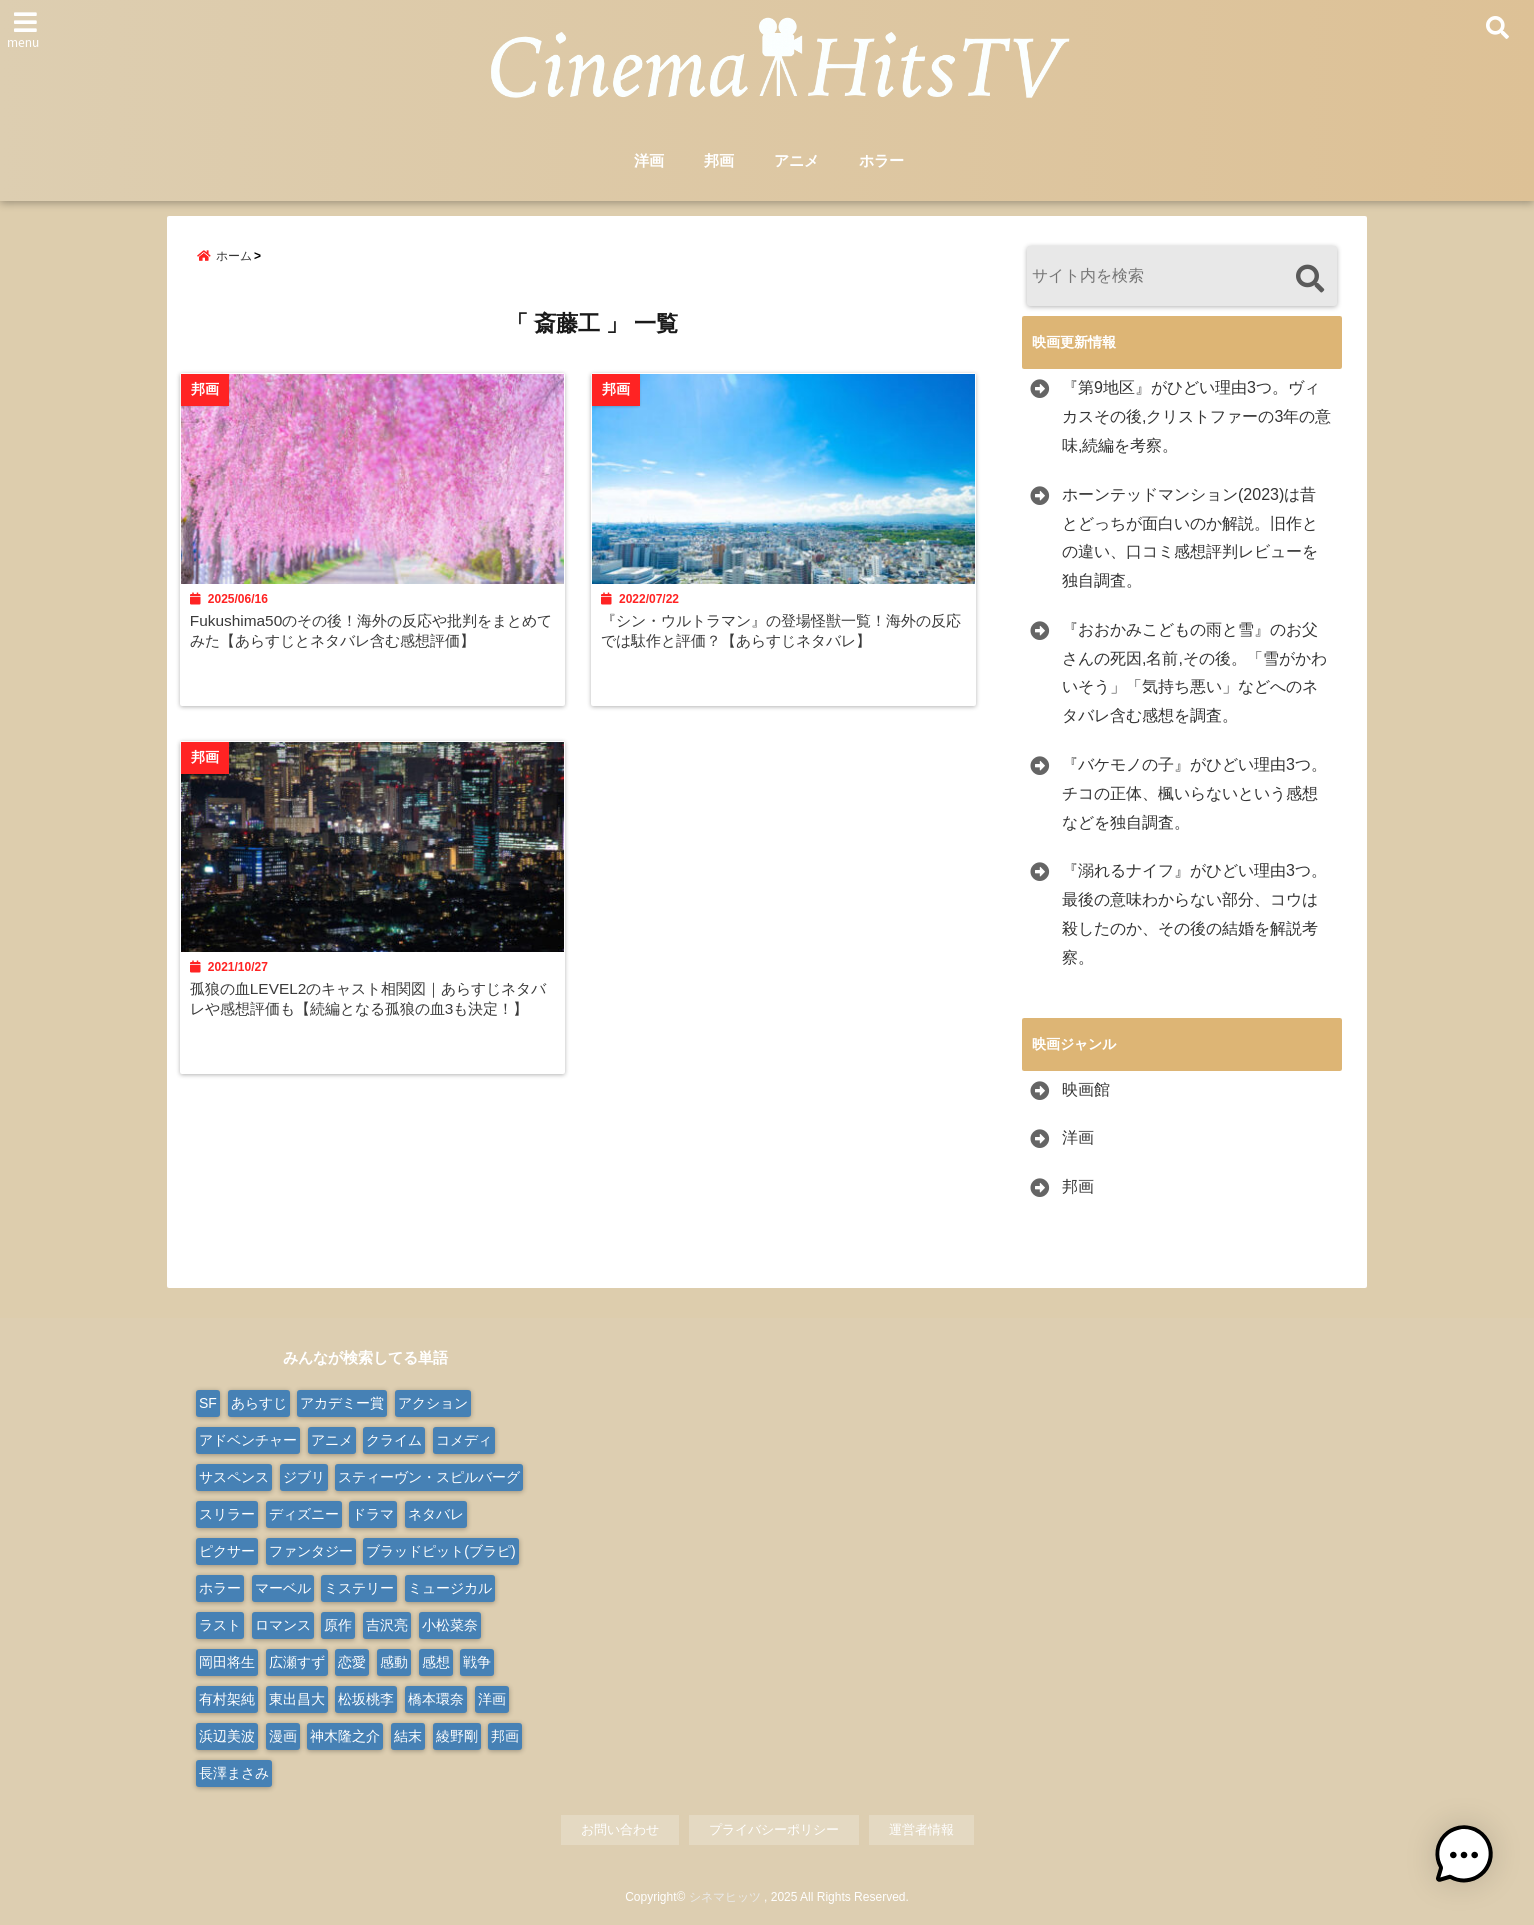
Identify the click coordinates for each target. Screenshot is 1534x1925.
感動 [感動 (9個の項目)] (394, 1662)
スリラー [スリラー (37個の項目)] (227, 1514)
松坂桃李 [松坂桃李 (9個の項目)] (366, 1699)
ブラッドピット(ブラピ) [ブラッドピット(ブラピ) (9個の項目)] (440, 1551)
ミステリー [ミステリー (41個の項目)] (359, 1588)
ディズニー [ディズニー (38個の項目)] (304, 1514)
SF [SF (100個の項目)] (208, 1403)
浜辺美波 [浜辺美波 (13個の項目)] (227, 1736)
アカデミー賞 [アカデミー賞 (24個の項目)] (342, 1403)
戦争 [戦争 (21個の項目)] (477, 1662)
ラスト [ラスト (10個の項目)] (220, 1625)
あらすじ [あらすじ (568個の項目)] (259, 1403)
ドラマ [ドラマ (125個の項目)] (373, 1514)
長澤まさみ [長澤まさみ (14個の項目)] (234, 1773)
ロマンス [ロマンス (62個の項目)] (283, 1625)
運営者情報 (921, 1829)
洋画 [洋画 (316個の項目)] (492, 1699)
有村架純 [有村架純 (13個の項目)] (227, 1699)
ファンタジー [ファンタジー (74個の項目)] (311, 1551)
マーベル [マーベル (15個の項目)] (283, 1588)
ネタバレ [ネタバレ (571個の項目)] (436, 1514)
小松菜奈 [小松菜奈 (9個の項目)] (450, 1625)
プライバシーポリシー (774, 1829)
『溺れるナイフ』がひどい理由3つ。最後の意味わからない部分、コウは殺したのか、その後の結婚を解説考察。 (1194, 914)
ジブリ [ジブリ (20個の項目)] (304, 1477)
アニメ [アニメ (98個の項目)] (332, 1440)
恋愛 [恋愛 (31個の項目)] (352, 1662)
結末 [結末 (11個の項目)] (408, 1736)
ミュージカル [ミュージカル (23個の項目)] (450, 1588)
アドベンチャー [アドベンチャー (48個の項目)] (248, 1440)
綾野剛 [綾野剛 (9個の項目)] (457, 1736)
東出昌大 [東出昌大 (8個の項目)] (297, 1699)
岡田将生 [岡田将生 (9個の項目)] (227, 1662)
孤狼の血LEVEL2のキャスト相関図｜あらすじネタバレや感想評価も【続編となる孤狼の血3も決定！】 (367, 1017)
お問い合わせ (620, 1829)
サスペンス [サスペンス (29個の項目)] (234, 1477)
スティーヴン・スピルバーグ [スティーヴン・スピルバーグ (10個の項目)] (429, 1477)
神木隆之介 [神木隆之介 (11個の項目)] (345, 1736)
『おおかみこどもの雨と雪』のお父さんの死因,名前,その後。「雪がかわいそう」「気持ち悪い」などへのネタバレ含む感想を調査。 (1194, 672)
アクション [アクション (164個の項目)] (433, 1403)
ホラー (881, 161)
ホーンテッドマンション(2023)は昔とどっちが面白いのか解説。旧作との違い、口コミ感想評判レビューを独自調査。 (1190, 537)
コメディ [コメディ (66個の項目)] (464, 1440)
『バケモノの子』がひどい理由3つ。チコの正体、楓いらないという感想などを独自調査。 (1194, 793)
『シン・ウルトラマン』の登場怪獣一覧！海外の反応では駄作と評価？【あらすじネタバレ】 (786, 636)
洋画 (649, 161)
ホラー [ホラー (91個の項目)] (220, 1588)
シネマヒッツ (725, 1897)
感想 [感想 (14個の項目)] (436, 1662)
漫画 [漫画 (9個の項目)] (283, 1736)
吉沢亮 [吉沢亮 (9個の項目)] (387, 1625)
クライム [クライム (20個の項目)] (394, 1440)
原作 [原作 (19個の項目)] (338, 1625)
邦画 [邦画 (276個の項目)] (505, 1736)
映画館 (1086, 1089)
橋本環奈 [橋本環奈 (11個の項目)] (436, 1699)
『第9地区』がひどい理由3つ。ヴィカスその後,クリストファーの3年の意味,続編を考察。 (1196, 417)
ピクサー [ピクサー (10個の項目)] (227, 1551)
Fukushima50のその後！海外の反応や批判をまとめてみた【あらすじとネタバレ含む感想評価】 (370, 636)
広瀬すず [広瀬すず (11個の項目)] (297, 1662)
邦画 (719, 161)
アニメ (796, 161)
